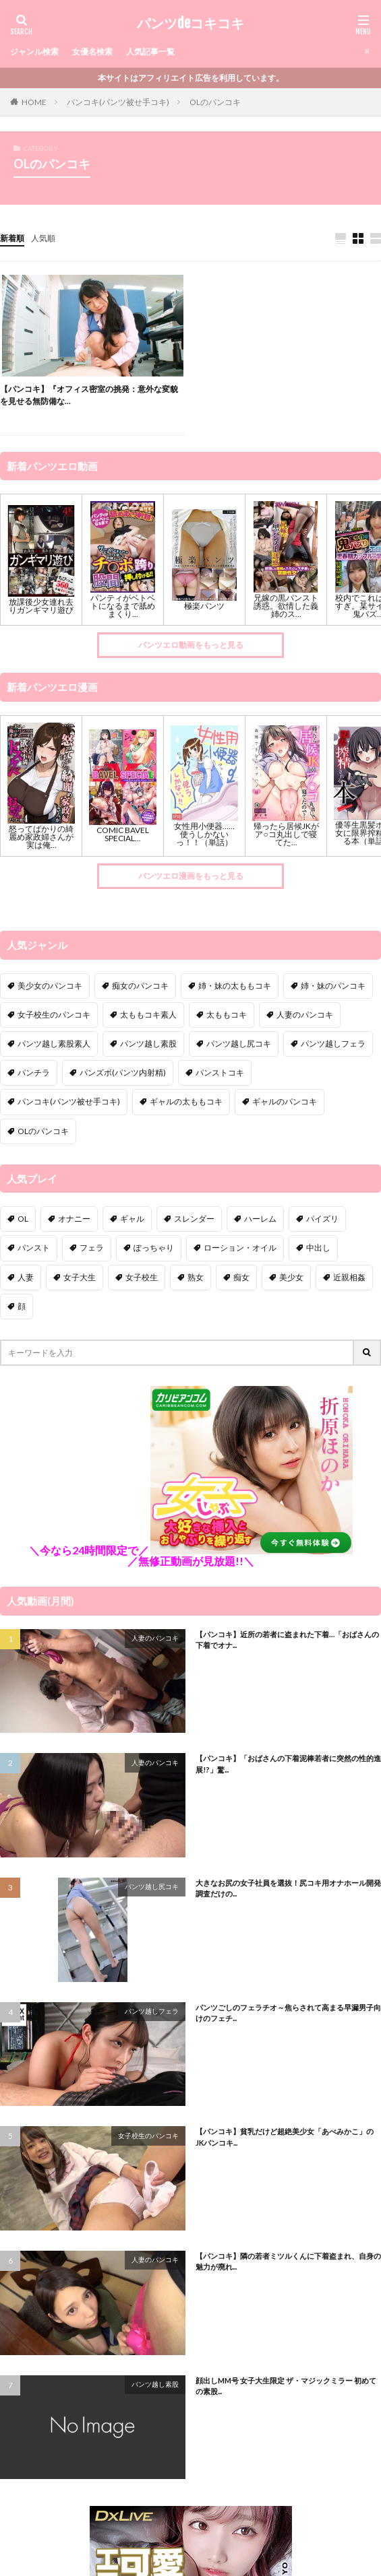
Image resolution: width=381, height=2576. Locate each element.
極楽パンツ (204, 606)
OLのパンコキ (215, 102)
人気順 (43, 238)
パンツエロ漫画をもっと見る (190, 876)
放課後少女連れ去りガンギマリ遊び (41, 606)
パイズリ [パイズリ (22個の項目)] (322, 1219)
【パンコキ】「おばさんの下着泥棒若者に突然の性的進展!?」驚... (288, 1764)
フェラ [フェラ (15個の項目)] (92, 1248)
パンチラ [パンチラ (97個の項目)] (34, 1072)
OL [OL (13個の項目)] (23, 1219)
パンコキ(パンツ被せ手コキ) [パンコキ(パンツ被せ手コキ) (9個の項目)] (69, 1101)
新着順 (12, 238)
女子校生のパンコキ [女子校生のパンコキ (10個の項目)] (54, 1015)
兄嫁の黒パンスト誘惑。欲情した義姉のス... (286, 606)
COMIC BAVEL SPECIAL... (122, 834)
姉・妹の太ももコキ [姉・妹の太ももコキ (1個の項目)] (234, 986)
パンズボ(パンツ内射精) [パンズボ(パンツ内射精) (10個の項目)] (123, 1072)
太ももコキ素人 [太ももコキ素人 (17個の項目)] (148, 1015)
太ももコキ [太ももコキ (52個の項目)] (226, 1015)
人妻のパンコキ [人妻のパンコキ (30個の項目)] (304, 1015)
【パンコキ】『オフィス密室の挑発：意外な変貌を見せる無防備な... (89, 395)
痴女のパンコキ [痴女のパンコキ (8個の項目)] (140, 986)
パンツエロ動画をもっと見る (190, 645)
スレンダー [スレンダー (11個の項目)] (194, 1219)
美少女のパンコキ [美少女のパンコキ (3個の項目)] (50, 986)
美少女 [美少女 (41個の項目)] (291, 1277)
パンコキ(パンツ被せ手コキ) (118, 102)
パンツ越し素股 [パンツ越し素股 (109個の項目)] (148, 1043)
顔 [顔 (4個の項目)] (22, 1306)
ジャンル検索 (34, 51)
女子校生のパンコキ (148, 2136)
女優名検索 (92, 51)
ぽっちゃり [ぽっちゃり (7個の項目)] (154, 1248)
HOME (34, 102)
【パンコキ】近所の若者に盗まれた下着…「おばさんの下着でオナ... (287, 1640)
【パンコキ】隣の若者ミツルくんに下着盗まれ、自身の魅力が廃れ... (288, 2261)
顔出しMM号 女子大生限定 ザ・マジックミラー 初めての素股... (286, 2386)
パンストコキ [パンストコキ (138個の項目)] (220, 1072)
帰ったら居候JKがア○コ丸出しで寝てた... (286, 834)
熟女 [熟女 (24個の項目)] (195, 1277)
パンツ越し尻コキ (152, 1886)
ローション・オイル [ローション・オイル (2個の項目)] (240, 1248)
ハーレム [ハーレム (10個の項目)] (260, 1219)
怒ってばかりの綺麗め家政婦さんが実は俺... (41, 837)
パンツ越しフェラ (152, 2011)
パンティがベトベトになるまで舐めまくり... (122, 606)
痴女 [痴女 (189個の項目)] (241, 1277)
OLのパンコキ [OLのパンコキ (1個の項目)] (43, 1131)
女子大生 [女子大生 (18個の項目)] (79, 1277)
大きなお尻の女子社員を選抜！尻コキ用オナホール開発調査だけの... (288, 1888)
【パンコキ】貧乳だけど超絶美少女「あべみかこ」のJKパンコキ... (285, 2137)
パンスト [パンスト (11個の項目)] (34, 1248)
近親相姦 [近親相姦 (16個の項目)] (349, 1277)
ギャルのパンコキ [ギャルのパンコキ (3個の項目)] (284, 1101)
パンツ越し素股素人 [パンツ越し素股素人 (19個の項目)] (54, 1043)
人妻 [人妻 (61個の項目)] (26, 1277)
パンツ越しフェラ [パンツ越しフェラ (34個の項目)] (333, 1043)
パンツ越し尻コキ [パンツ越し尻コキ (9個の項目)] (238, 1043)
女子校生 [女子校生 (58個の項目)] (141, 1277)
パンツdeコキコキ (190, 23)
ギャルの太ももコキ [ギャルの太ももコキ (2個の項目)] (186, 1101)
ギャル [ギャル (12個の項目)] (132, 1219)
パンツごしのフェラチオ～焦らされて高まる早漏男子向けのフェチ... (288, 2013)
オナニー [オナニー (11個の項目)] (74, 1219)
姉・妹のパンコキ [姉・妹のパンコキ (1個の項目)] (333, 986)
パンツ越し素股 (155, 2384)
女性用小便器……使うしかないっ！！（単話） (204, 834)
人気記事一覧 (150, 51)
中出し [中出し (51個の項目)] (318, 1248)
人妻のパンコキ (155, 1638)
